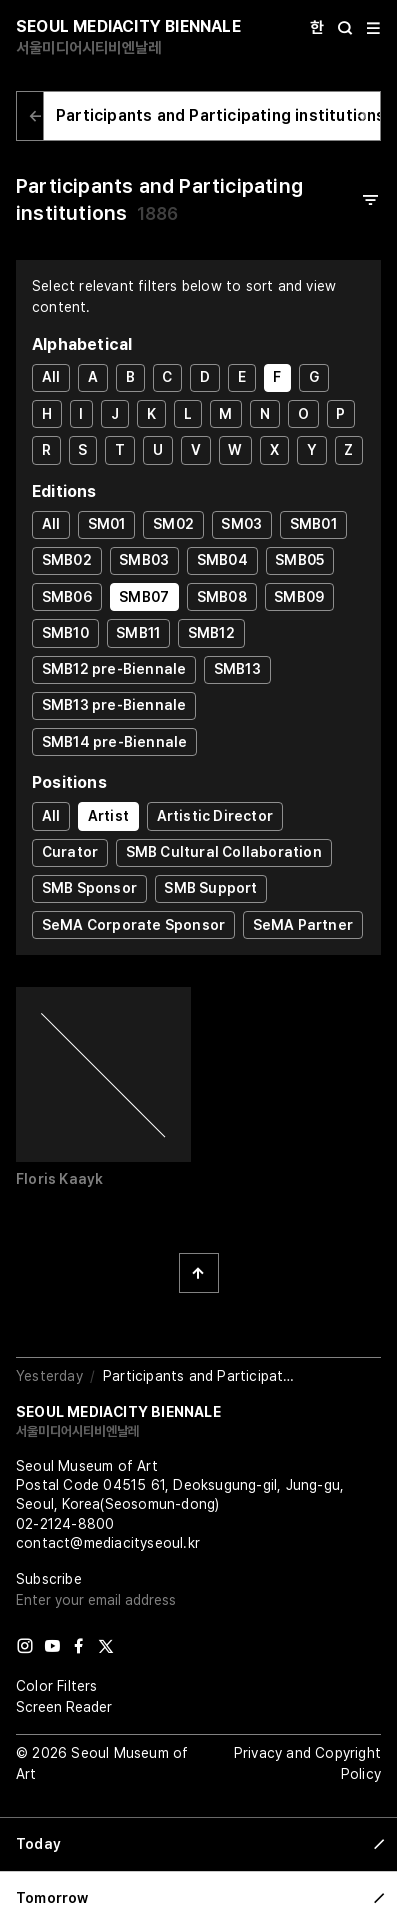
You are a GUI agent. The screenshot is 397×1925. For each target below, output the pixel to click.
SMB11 (138, 633)
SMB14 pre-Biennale (115, 742)
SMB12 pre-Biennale (114, 669)
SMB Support (210, 888)
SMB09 (299, 597)
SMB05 (299, 560)
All (51, 377)
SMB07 (144, 597)
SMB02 (67, 560)
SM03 (241, 524)
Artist (108, 816)
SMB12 (211, 633)
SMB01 (313, 524)
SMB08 (222, 597)
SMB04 (222, 560)
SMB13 (237, 669)
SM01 (107, 524)
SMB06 (67, 597)
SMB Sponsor (89, 888)
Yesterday (49, 1376)
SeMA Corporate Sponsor (133, 925)
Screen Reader (64, 1707)
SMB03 (144, 560)
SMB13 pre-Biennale (114, 705)
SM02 (173, 524)
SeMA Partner (303, 925)
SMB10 (65, 633)
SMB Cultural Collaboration (224, 852)
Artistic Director (215, 816)
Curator (70, 852)
